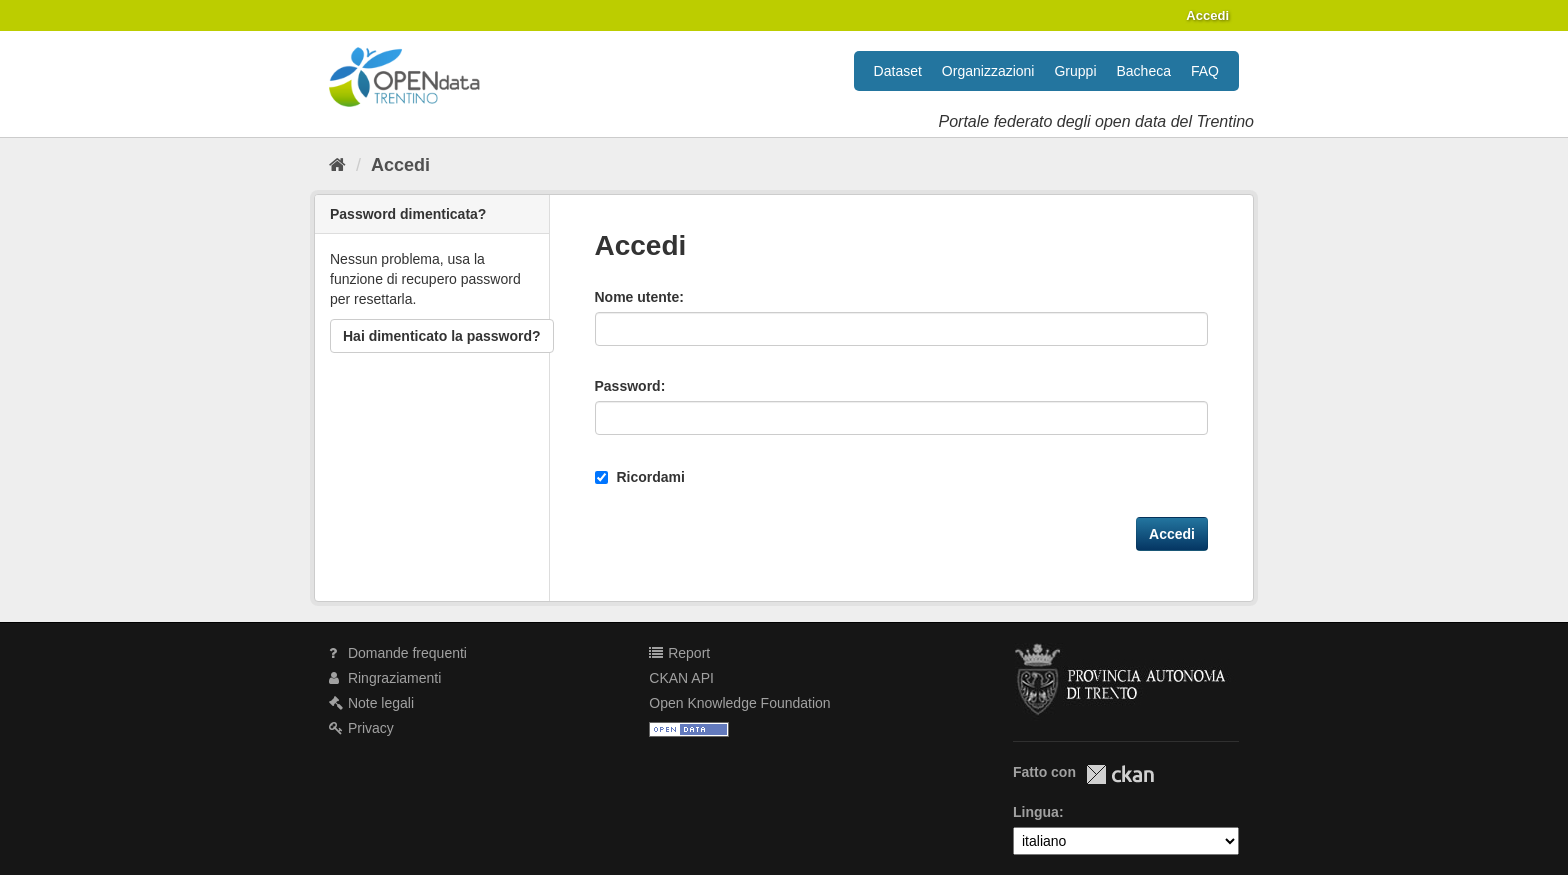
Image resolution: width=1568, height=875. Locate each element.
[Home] (337, 165)
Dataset (898, 71)
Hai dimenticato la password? (442, 336)
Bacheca (1144, 71)
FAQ (1205, 71)
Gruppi (1075, 71)
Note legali (371, 703)
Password (628, 386)
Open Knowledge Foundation (739, 703)
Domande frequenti (398, 653)
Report (679, 653)
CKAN (1120, 774)
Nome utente (637, 297)
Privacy (361, 728)
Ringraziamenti (385, 678)
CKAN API (681, 678)
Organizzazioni (988, 71)
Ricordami (640, 477)
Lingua (1036, 812)
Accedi (1207, 15)
